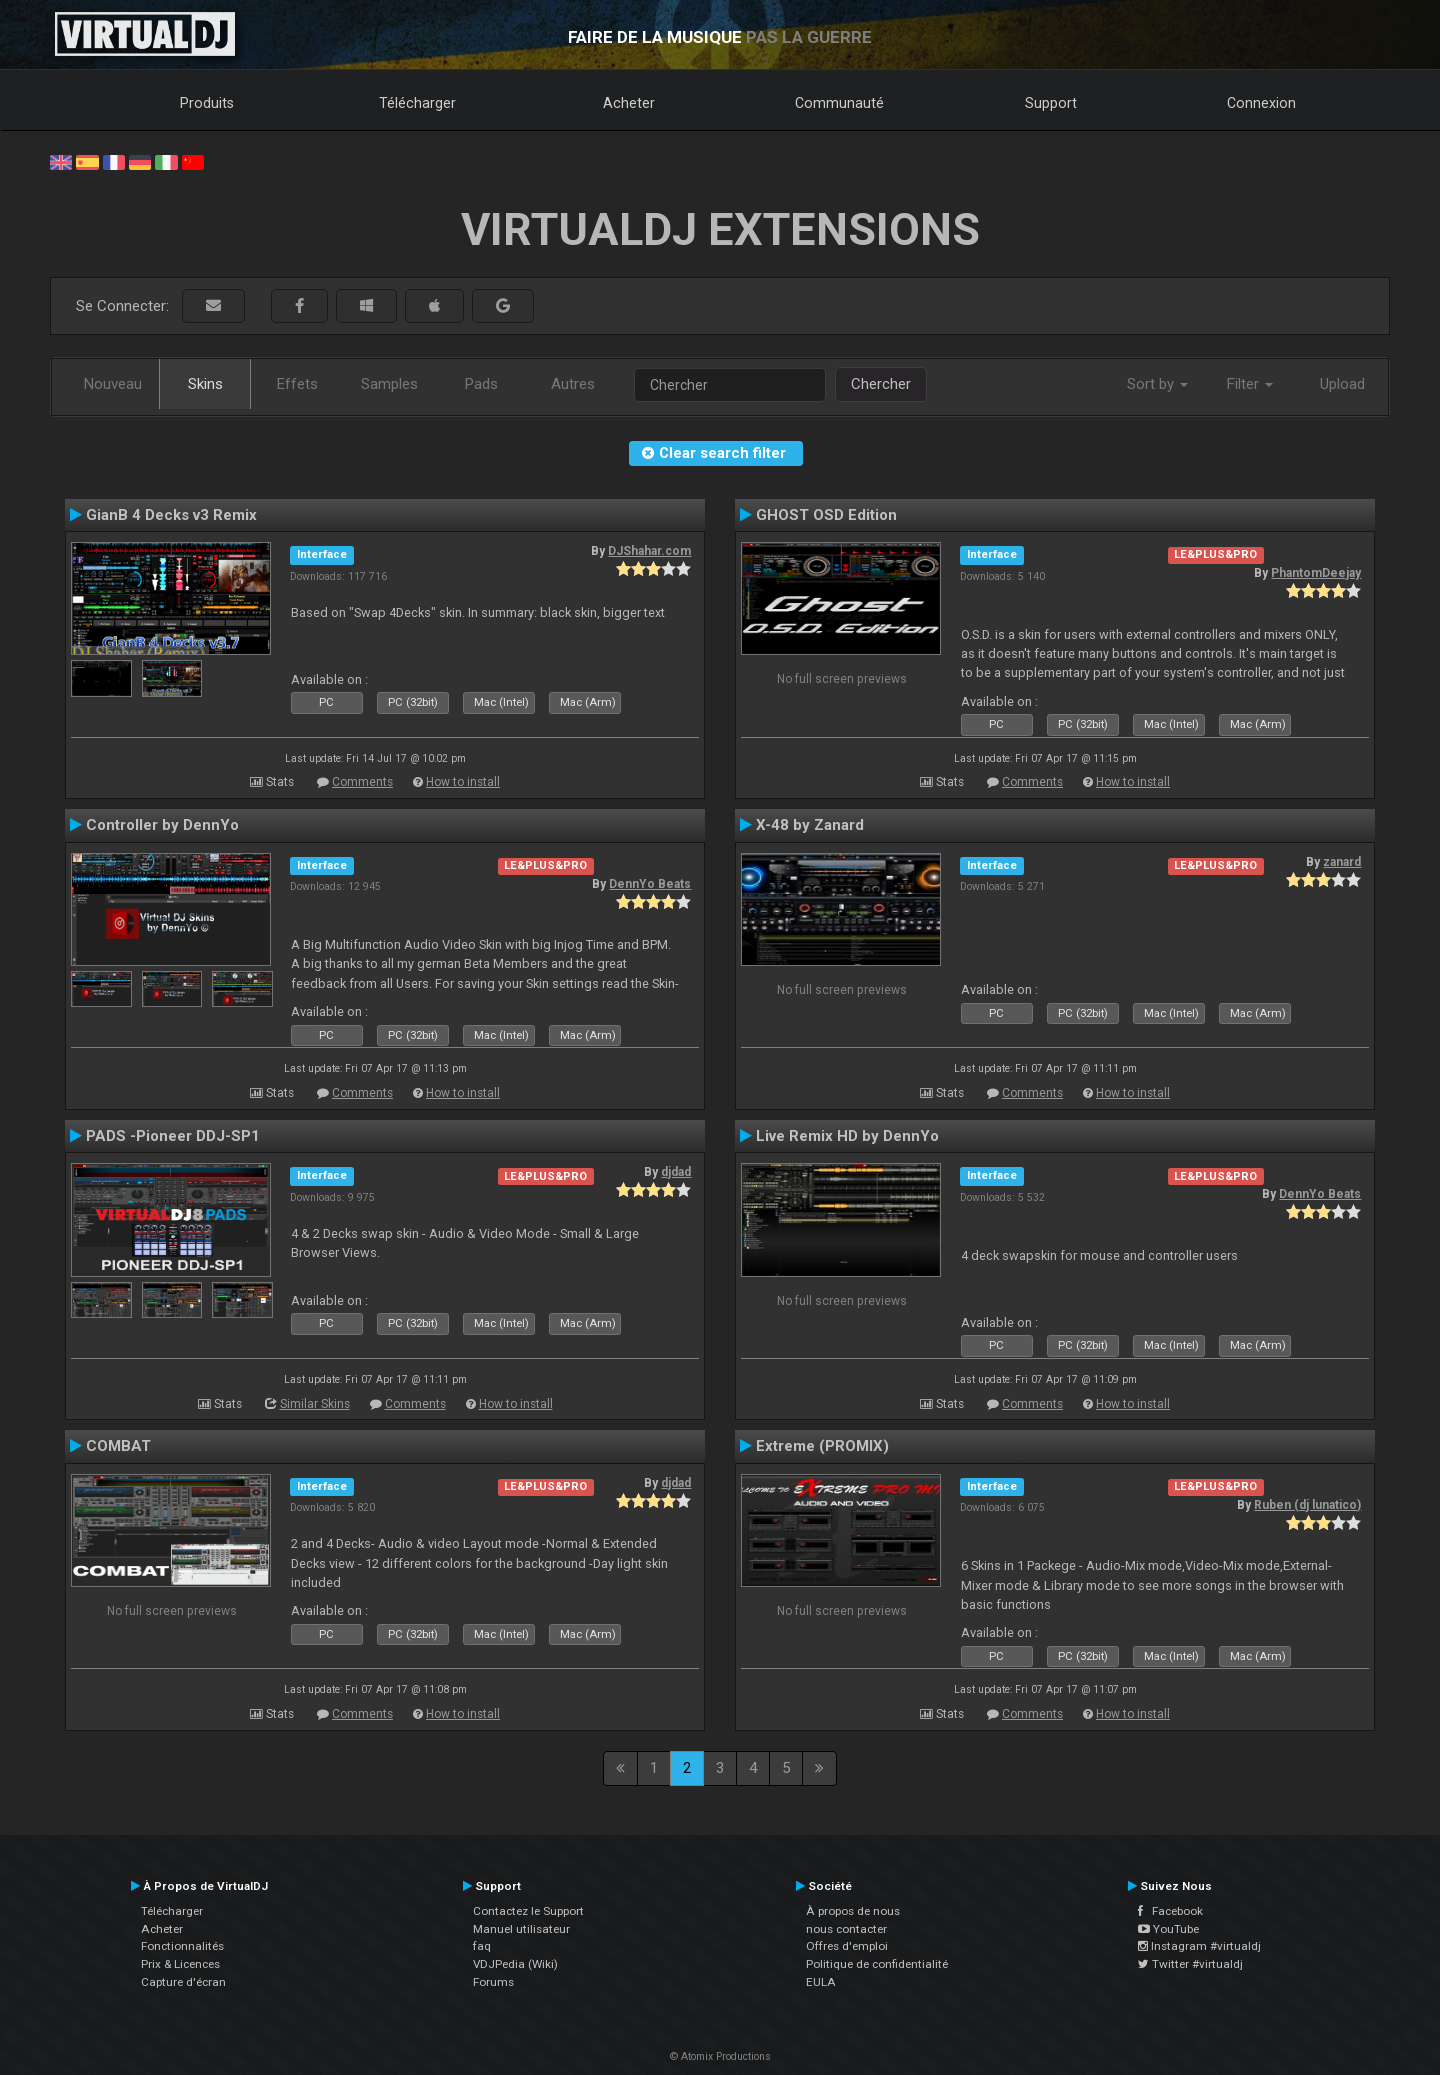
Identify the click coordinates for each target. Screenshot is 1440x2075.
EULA (821, 1982)
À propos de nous (853, 1911)
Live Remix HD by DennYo (847, 1136)
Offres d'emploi (847, 1946)
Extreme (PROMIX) (822, 1446)
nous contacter (846, 1929)
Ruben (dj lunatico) (1307, 1505)
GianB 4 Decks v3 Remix (171, 515)
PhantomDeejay (1316, 573)
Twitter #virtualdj (1190, 1964)
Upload (1342, 384)
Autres (573, 384)
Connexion (1261, 103)
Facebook (1170, 1911)
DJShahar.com (649, 551)
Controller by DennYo (162, 825)
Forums (493, 1982)
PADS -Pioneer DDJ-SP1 (173, 1136)
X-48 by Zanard (810, 825)
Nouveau (113, 384)
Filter (1250, 384)
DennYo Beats (650, 884)
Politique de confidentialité (877, 1964)
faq (482, 1946)
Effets (297, 384)
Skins (205, 384)
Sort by (1157, 384)
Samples (389, 384)
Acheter (629, 103)
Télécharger (417, 103)
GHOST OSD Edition (826, 515)
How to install (463, 782)
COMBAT (118, 1446)
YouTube (1168, 1929)
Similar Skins (315, 1404)
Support (1051, 103)
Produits (207, 103)
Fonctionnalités (182, 1946)
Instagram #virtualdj (1199, 1946)
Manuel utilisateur (521, 1929)
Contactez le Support (528, 1911)
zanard (1342, 862)
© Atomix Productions (720, 2056)
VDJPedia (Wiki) (515, 1964)
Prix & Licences (180, 1964)
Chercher (881, 384)
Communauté (839, 103)
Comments (362, 782)
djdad (676, 1172)
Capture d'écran (183, 1982)
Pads (481, 384)
